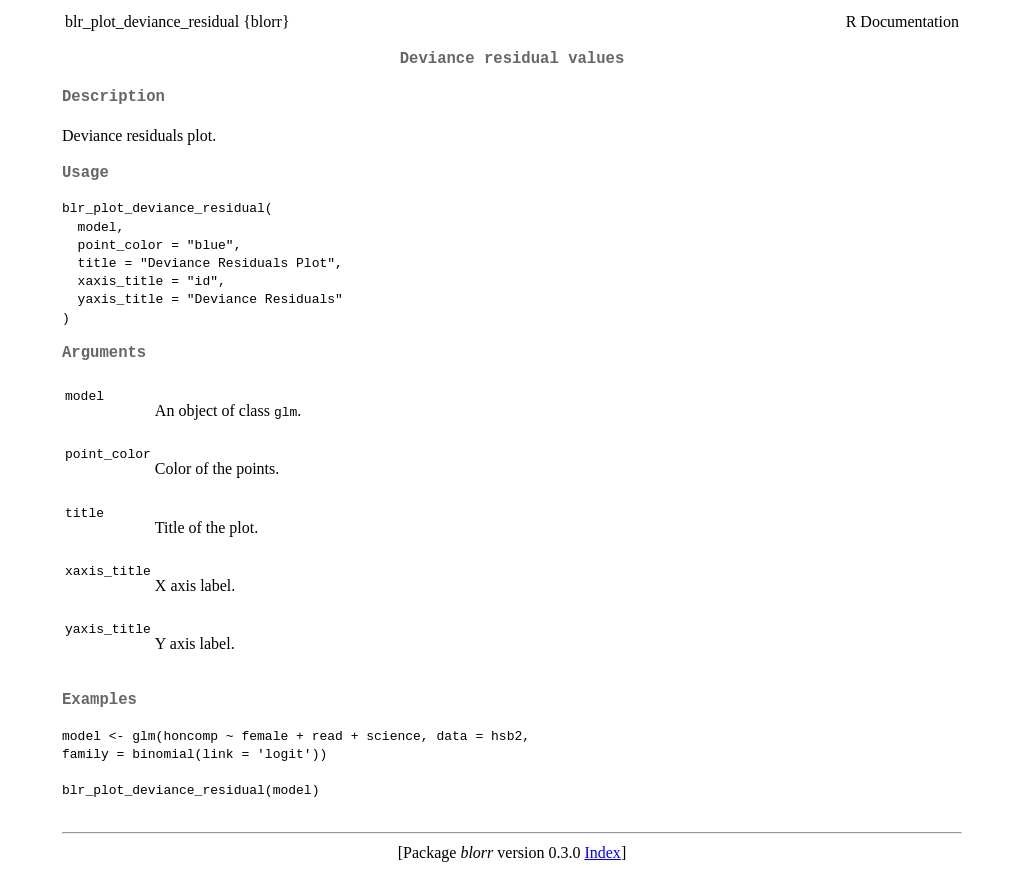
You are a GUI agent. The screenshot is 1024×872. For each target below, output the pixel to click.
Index (602, 852)
